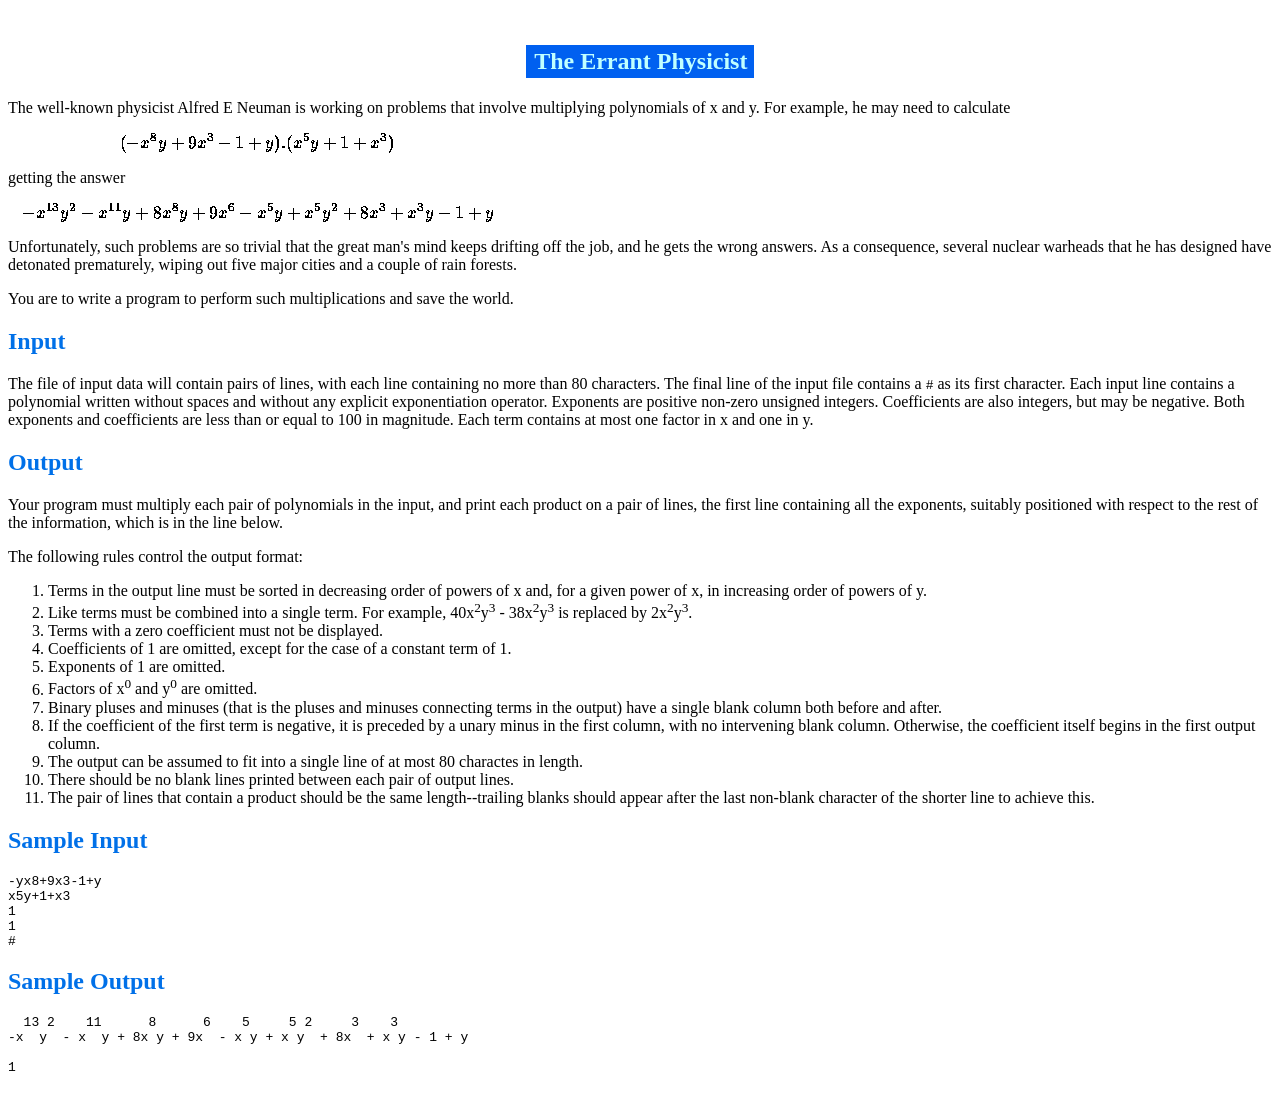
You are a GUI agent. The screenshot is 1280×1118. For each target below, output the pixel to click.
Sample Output (86, 996)
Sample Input (77, 840)
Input (36, 341)
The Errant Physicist (640, 61)
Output (45, 462)
